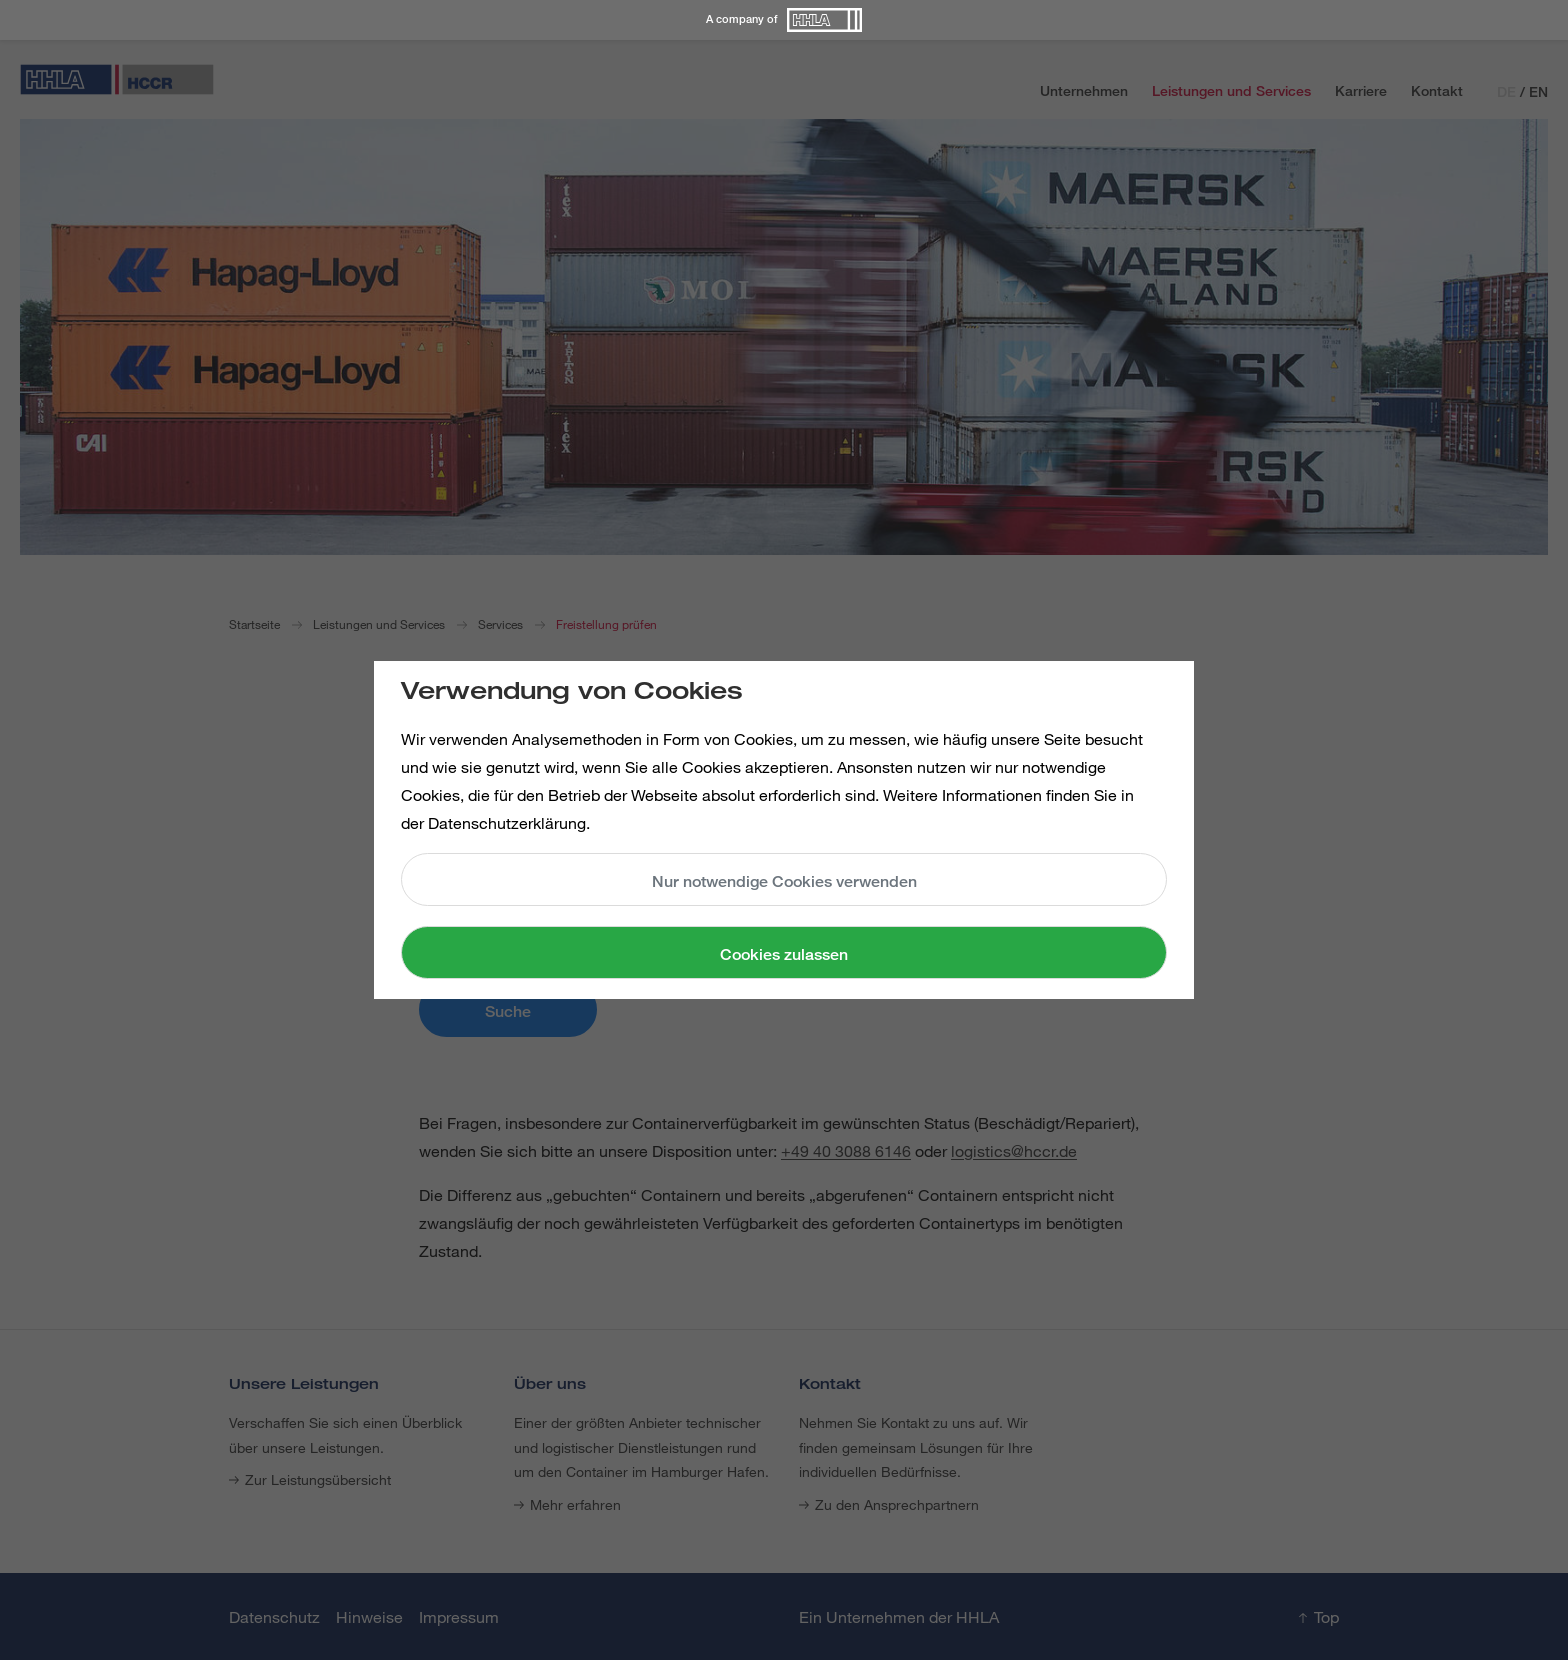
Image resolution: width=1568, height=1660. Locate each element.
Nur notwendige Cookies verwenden (784, 881)
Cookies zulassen (784, 954)
